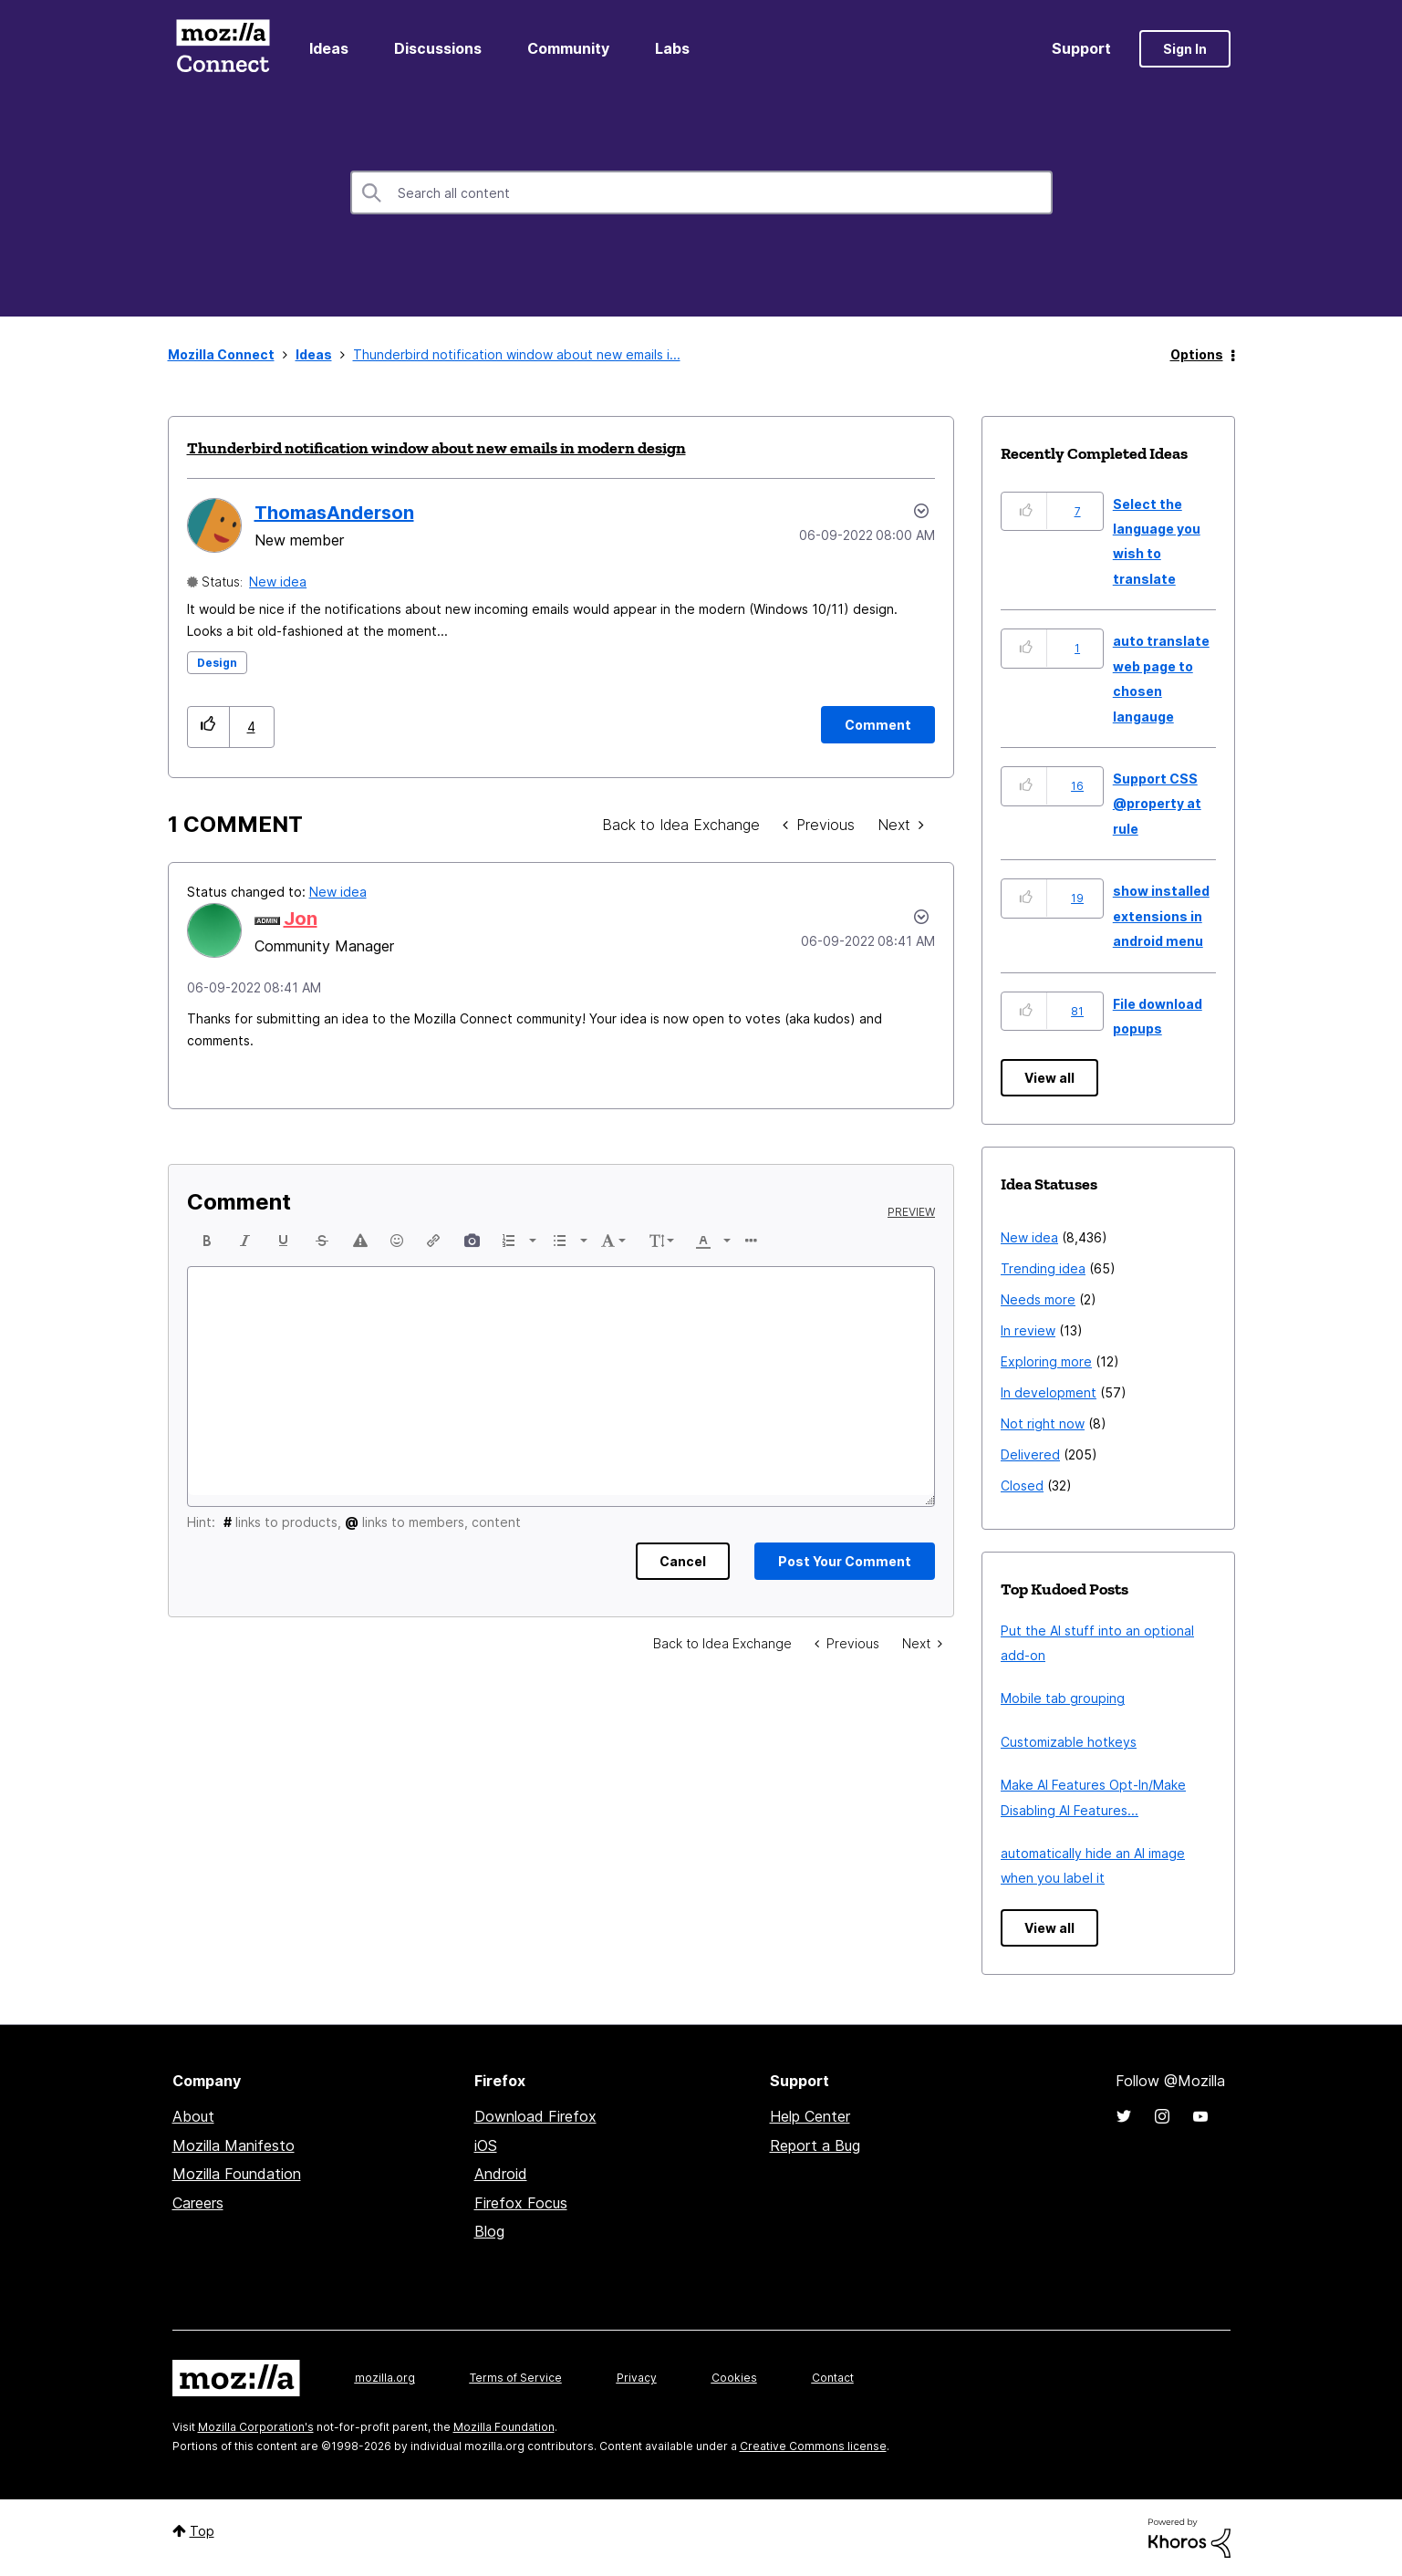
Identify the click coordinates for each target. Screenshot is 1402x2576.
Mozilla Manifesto (233, 2145)
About (193, 2116)
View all (1049, 1077)
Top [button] (202, 2531)
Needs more (1038, 1299)
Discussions (438, 48)
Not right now (1043, 1423)
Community (568, 48)
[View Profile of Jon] (300, 919)
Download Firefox (535, 2116)
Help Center (810, 2116)
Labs (672, 48)
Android (500, 2174)
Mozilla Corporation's (256, 2427)
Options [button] (1196, 354)
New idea (277, 581)
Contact (833, 2377)
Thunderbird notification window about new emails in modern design (436, 448)
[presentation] (207, 1240)
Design (217, 663)
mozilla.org (385, 2377)
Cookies (734, 2377)
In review (1028, 1330)
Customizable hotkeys (1069, 1742)
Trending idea (1043, 1268)
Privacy (637, 2377)
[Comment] (878, 724)
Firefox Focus (520, 2203)
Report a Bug (815, 2145)
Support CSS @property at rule (1157, 803)
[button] (208, 726)
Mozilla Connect (223, 48)
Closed (1022, 1485)
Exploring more (1046, 1361)
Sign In (1185, 49)
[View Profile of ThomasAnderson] (334, 513)
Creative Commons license (813, 2446)
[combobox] (701, 192)
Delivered (1030, 1454)
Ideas (328, 48)
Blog (489, 2231)
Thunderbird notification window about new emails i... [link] (516, 354)
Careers (197, 2203)
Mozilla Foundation (236, 2174)
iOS (485, 2145)
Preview (911, 1212)
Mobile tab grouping (1063, 1698)
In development (1048, 1392)
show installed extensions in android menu (1161, 916)
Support (1081, 48)
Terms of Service (516, 2377)
